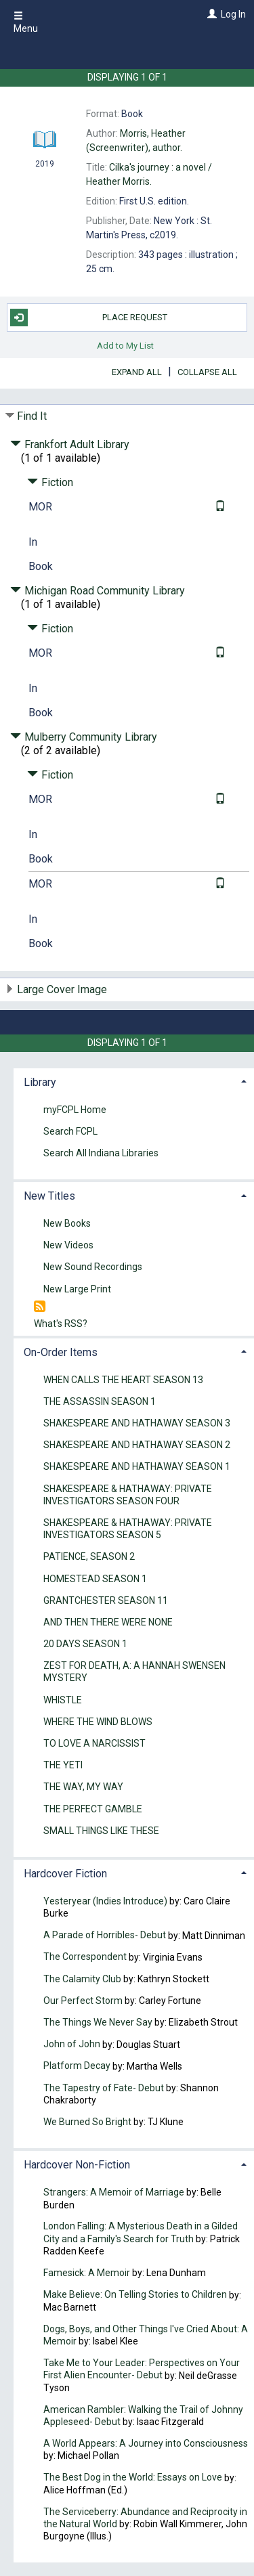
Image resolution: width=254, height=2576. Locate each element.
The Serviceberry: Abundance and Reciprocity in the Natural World (145, 2517)
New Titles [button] (49, 1195)
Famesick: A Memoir (86, 2272)
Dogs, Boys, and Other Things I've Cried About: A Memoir (145, 2334)
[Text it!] (218, 506)
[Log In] (210, 14)
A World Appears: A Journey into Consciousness (145, 2443)
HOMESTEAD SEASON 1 (95, 1578)
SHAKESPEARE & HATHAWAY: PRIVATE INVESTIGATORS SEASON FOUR (127, 1494)
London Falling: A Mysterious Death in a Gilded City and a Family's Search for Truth (140, 2232)
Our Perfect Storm (83, 2000)
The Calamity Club (82, 1978)
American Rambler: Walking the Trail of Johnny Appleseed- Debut (143, 2415)
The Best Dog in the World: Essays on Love (132, 2477)
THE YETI (63, 1765)
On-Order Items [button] (61, 1352)
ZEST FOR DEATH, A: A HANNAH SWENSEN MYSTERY (134, 1672)
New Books (67, 1223)
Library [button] (40, 1082)
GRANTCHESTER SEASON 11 (105, 1600)
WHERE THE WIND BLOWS (97, 1721)
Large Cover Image (62, 989)
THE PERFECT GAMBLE (92, 1809)
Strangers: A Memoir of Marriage (113, 2192)
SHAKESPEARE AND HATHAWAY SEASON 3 (136, 1423)
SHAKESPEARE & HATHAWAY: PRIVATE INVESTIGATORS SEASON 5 (127, 1528)
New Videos (68, 1245)
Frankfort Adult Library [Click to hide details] (69, 444)
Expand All (137, 372)
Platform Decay (76, 2066)
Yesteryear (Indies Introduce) (105, 1901)
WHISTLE (62, 1700)
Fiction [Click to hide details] (50, 482)
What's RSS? (60, 1323)
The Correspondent (85, 1957)
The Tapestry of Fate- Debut (103, 2087)
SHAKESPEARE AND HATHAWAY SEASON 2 (136, 1445)
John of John (72, 2044)
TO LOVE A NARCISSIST (94, 1743)
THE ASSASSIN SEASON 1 (99, 1401)
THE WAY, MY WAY (83, 1787)
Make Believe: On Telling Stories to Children (135, 2295)
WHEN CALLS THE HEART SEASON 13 (123, 1379)
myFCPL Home (74, 1109)
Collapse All (207, 372)
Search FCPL (70, 1131)
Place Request (88, 317)
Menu (26, 22)
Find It (32, 416)
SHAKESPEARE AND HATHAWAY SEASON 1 (136, 1467)
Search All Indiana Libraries (100, 1153)
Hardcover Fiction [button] (65, 1873)
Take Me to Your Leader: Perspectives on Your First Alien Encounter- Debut (141, 2368)
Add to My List (125, 346)
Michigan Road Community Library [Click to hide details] (97, 590)
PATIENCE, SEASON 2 (89, 1557)
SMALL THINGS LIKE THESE (101, 1830)
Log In (233, 14)
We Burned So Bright (87, 2121)
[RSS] (39, 1307)
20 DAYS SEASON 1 (85, 1643)
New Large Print (77, 1289)
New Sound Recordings (92, 1267)
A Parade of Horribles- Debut (105, 1935)
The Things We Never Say (97, 2022)
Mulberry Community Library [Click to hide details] (83, 736)
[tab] (134, 1081)
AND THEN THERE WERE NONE (108, 1622)
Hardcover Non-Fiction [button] (77, 2164)
